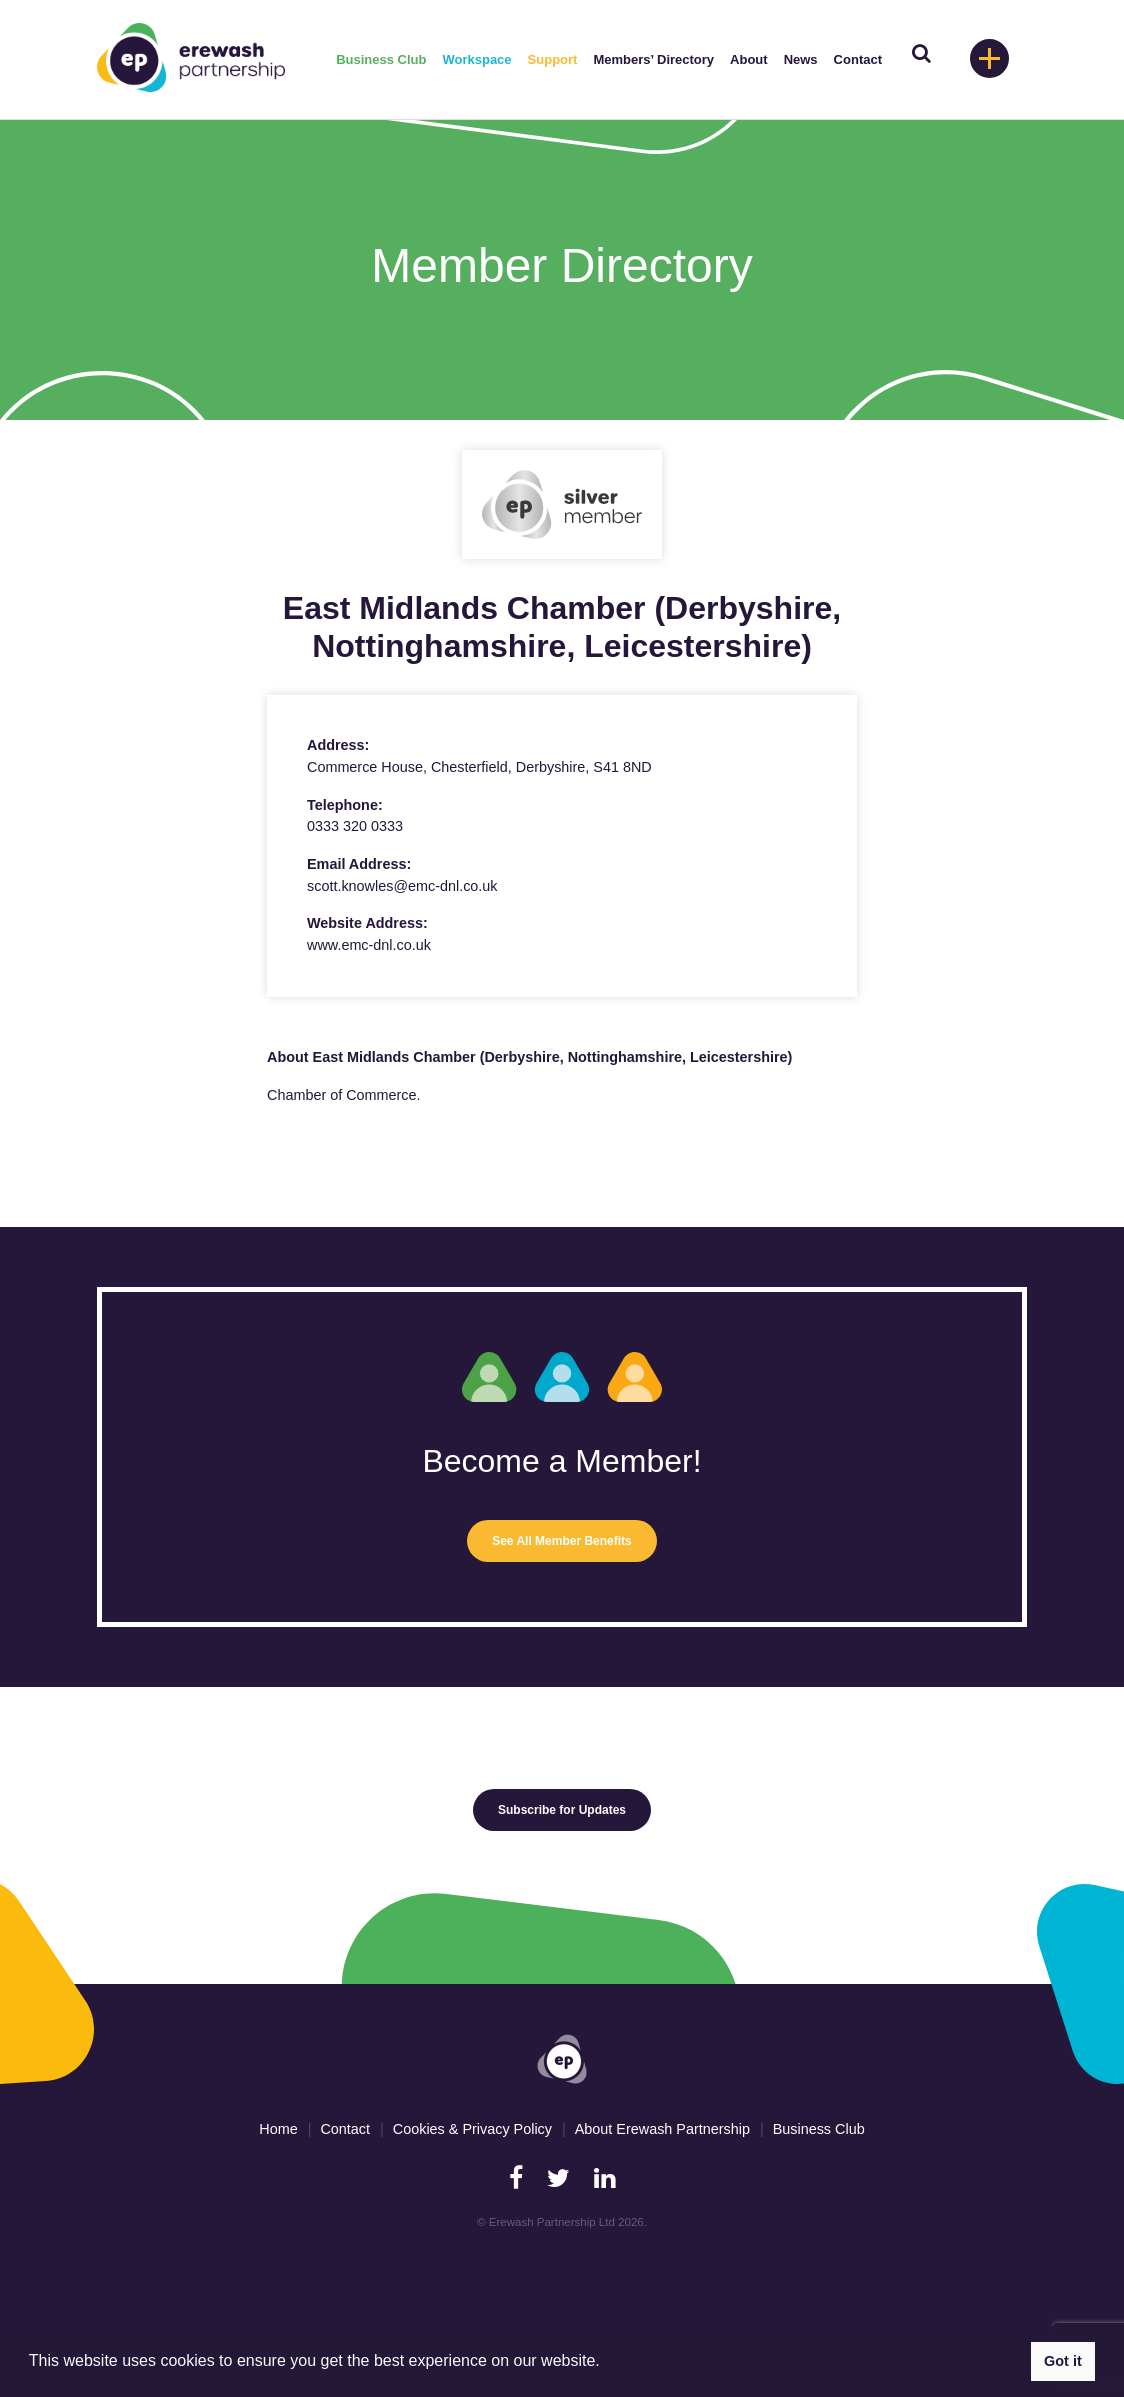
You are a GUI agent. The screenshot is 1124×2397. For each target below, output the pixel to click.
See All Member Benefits (562, 1541)
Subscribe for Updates (562, 1810)
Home (278, 2129)
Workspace (476, 59)
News (801, 59)
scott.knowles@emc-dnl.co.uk (402, 886)
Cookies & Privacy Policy (472, 2129)
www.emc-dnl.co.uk (369, 945)
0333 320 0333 (355, 826)
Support (553, 59)
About (749, 59)
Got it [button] (1063, 2361)
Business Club (381, 59)
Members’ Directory (653, 59)
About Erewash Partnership (662, 2129)
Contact (858, 59)
